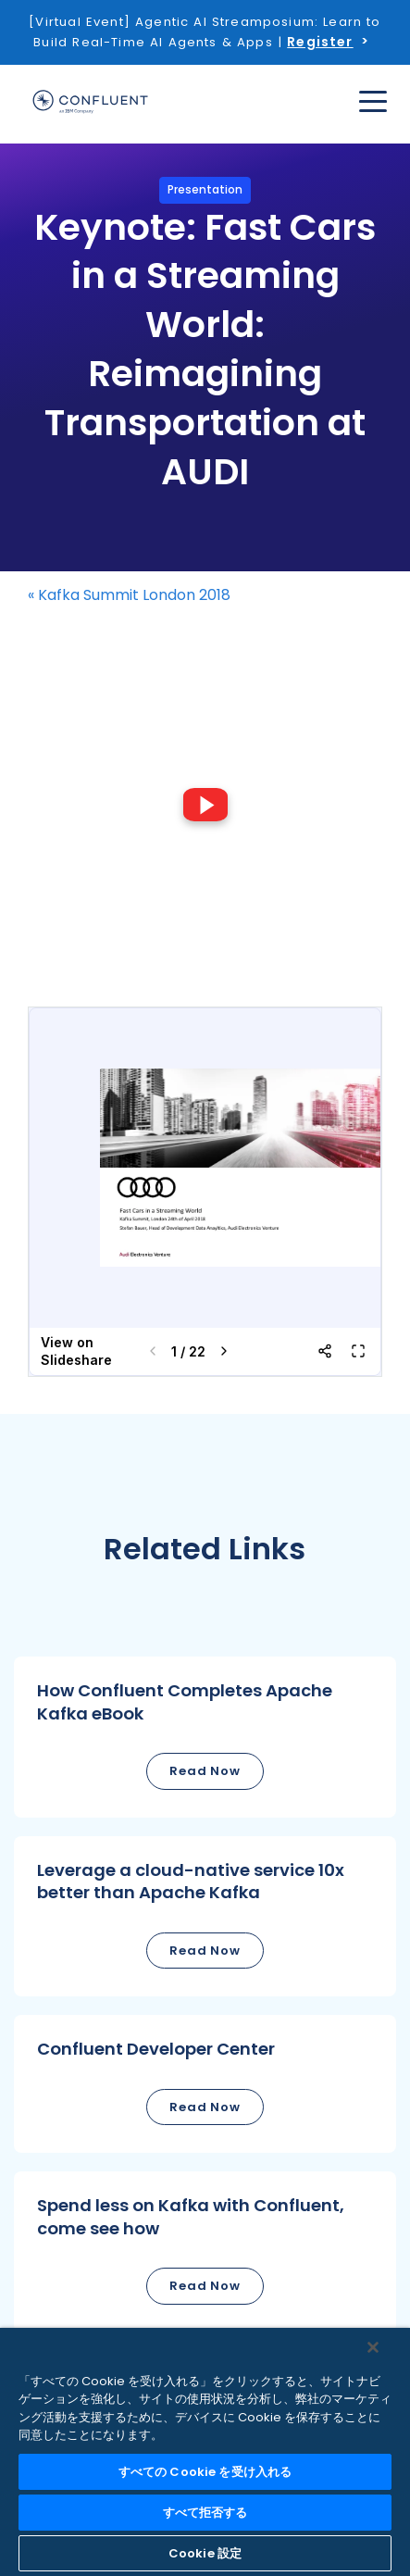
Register (320, 41)
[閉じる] (373, 2347)
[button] (205, 1737)
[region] (205, 2452)
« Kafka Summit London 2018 (129, 595)
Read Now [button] (205, 1771)
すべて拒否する (205, 2512)
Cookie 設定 (205, 2553)
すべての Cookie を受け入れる (205, 2472)
